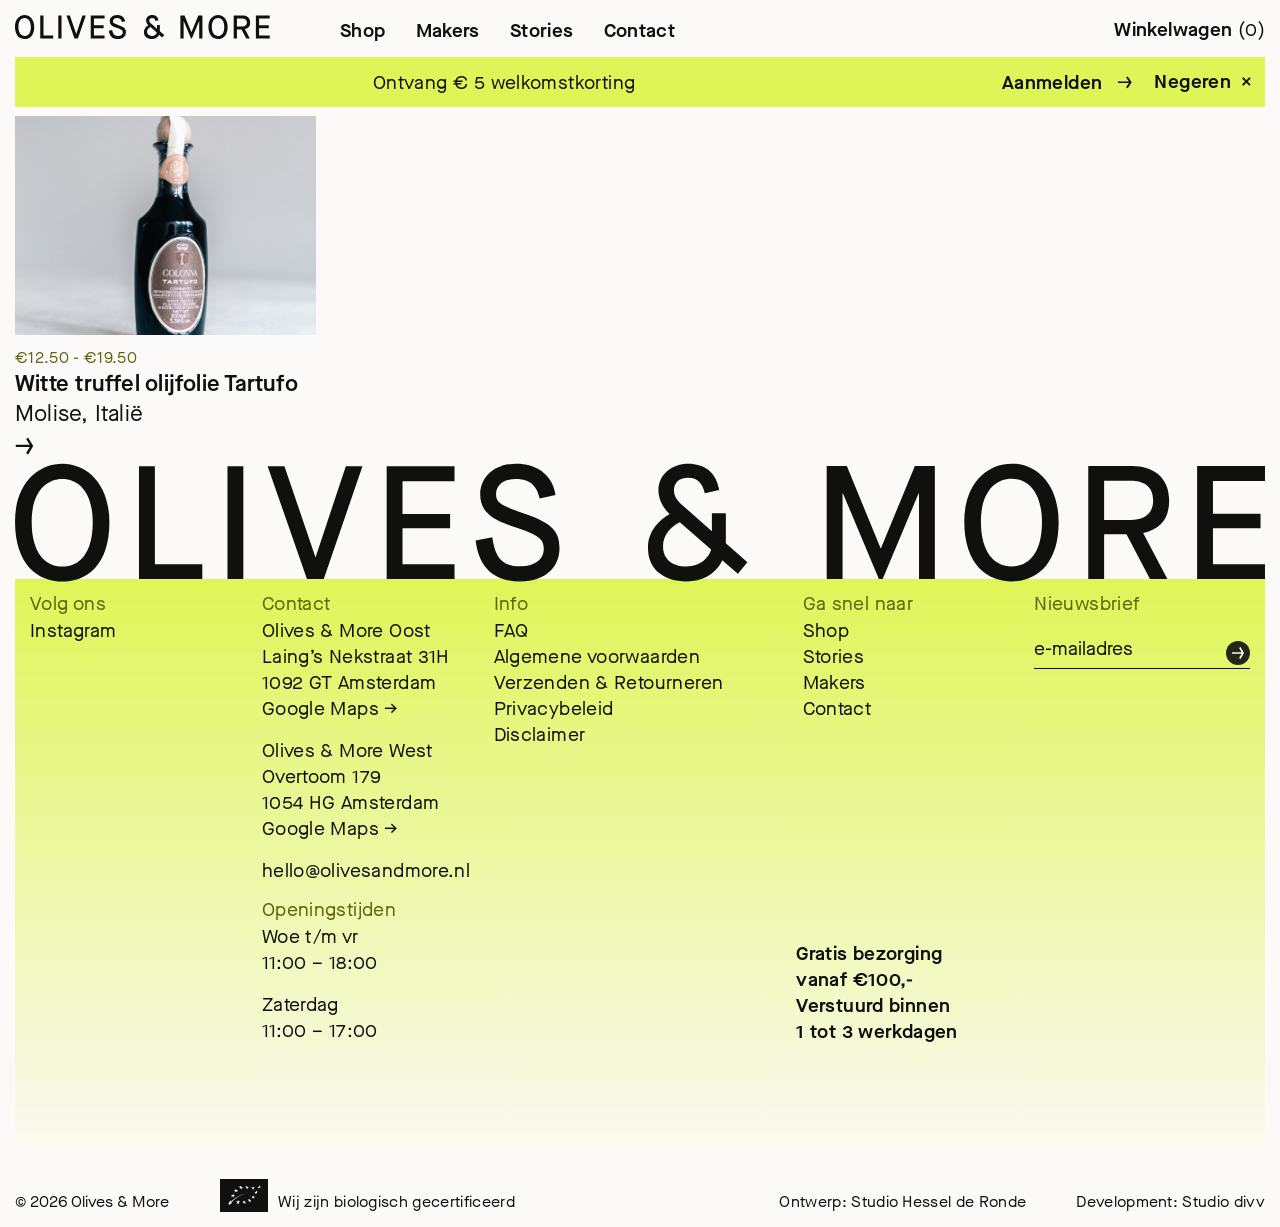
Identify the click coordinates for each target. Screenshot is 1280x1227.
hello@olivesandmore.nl (366, 870)
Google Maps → (330, 708)
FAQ (511, 630)
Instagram (73, 630)
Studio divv (1223, 1201)
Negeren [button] (1192, 82)
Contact (640, 30)
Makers (448, 30)
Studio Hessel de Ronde (938, 1201)
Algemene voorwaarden (597, 656)
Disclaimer (540, 734)
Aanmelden (1052, 82)
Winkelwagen (1189, 29)
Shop (363, 30)
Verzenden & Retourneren (609, 682)
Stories (542, 30)
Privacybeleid (554, 708)
